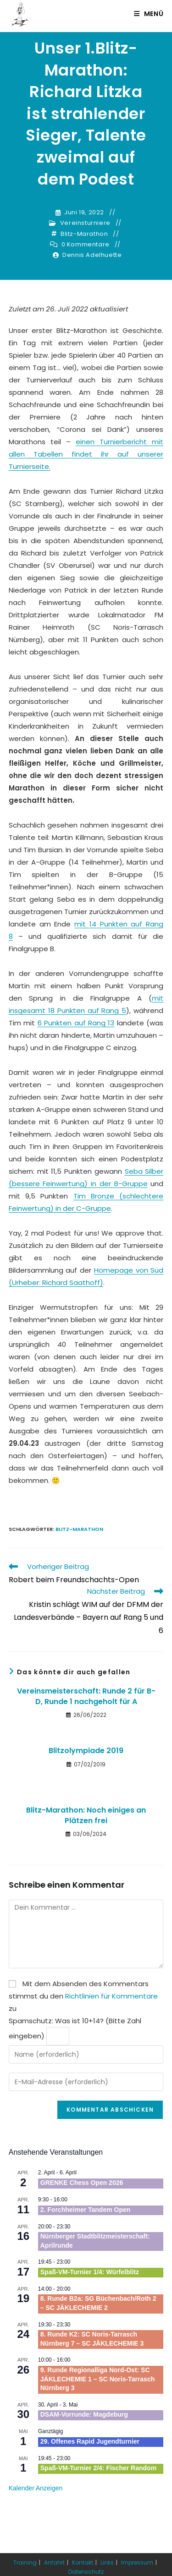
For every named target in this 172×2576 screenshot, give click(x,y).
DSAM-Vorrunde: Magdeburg (84, 2414)
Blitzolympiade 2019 (86, 1751)
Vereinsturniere (85, 223)
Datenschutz (86, 2572)
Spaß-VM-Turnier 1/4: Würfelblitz (89, 2272)
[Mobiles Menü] (149, 13)
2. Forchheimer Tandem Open (85, 2209)
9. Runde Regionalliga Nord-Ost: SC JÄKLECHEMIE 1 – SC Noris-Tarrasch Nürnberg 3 (97, 2378)
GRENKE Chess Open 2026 (81, 2182)
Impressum (137, 2562)
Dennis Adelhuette (92, 255)
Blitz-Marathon (84, 234)
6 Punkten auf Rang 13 (76, 1023)
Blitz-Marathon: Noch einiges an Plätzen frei (86, 1815)
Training (25, 2562)
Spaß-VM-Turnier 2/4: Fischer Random (98, 2468)
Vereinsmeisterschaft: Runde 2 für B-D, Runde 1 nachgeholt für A (86, 1696)
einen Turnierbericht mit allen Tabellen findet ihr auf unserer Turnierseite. (86, 454)
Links (107, 2562)
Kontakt (82, 2562)
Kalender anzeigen (36, 2488)
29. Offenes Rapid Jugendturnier (89, 2441)
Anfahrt (54, 2562)
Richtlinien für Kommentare (111, 1996)
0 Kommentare (85, 244)
